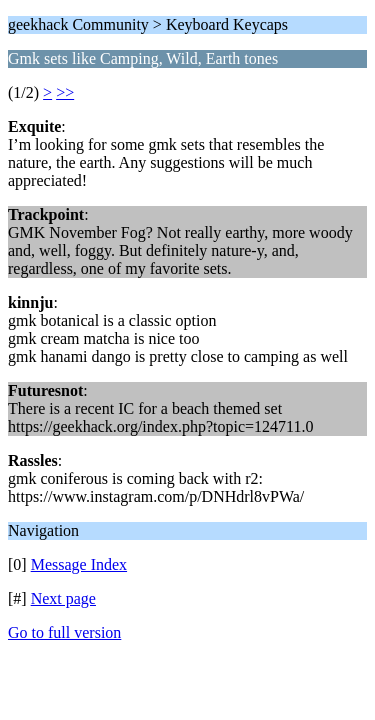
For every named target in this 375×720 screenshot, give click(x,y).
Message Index (79, 564)
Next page (63, 598)
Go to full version (64, 632)
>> (65, 92)
